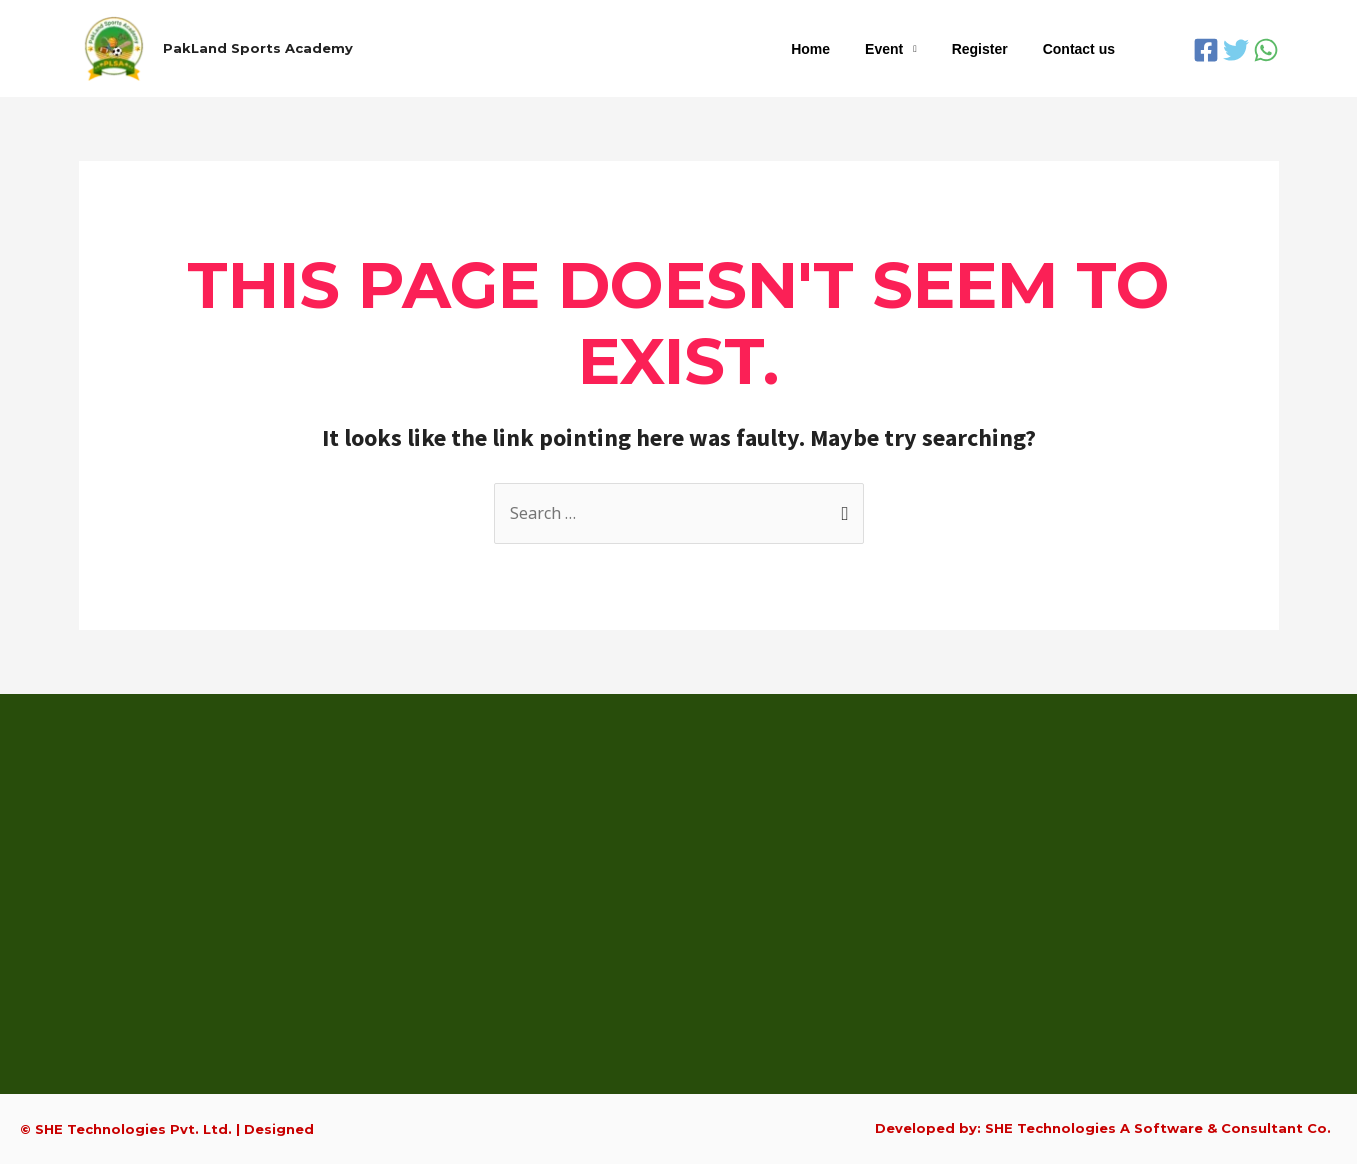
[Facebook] (1206, 50)
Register (990, 49)
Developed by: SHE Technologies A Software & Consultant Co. (1103, 1128)
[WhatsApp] (1266, 50)
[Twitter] (1236, 50)
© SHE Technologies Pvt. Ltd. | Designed (167, 1129)
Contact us (1082, 49)
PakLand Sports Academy (258, 48)
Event (901, 49)
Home (835, 49)
